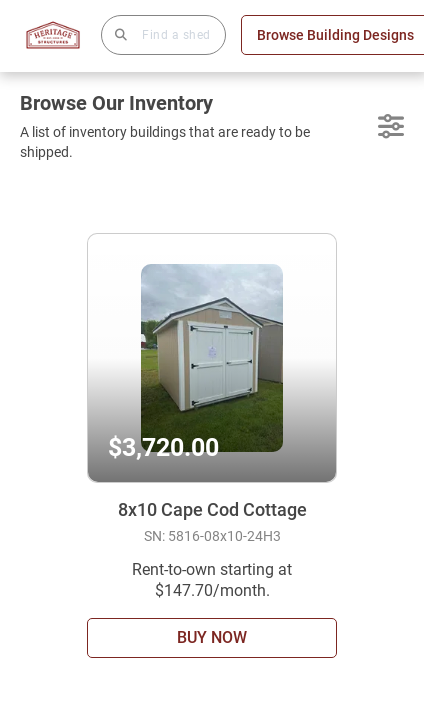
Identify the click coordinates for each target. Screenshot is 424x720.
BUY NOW (212, 637)
